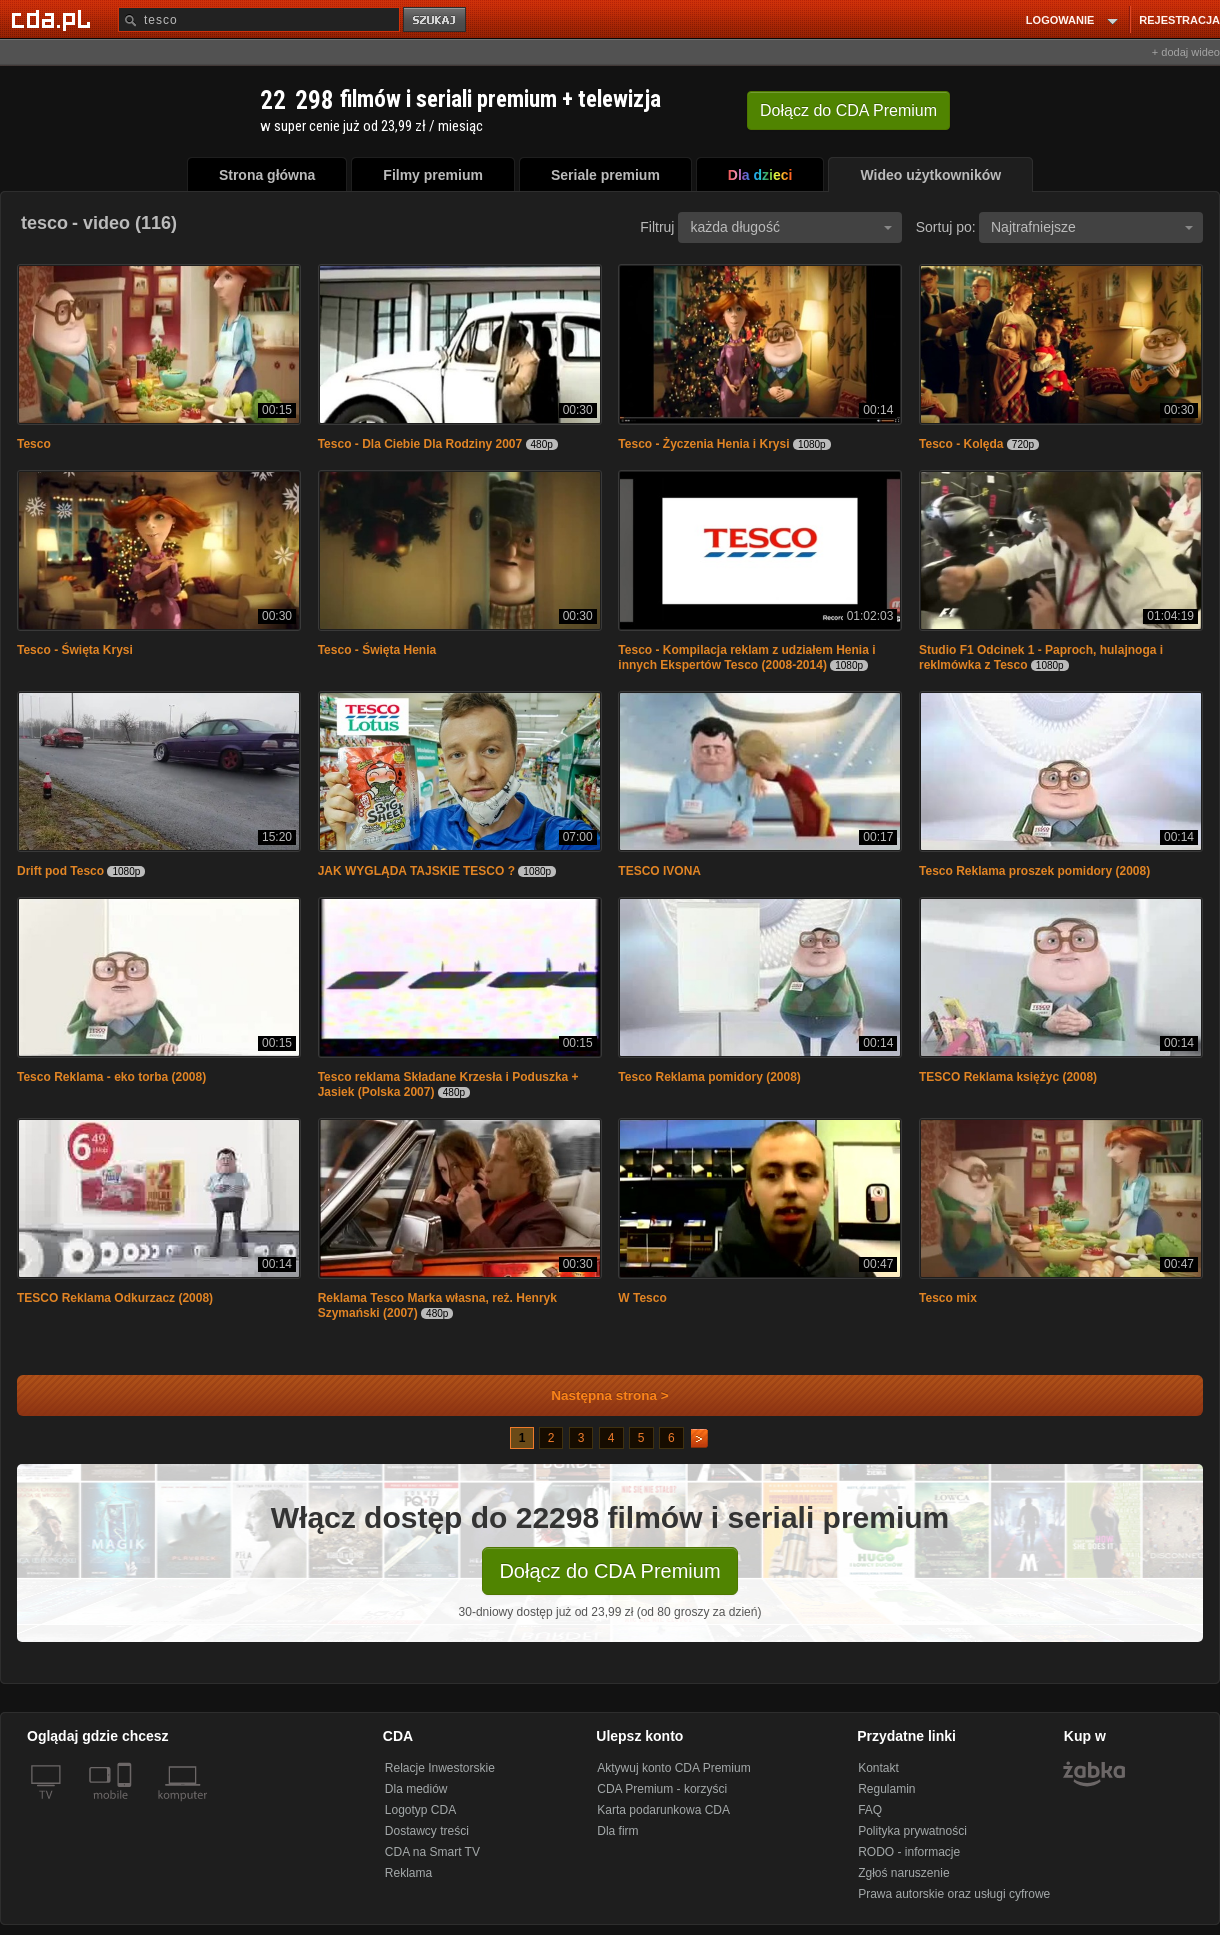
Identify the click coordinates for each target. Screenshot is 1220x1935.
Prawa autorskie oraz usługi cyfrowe (954, 1894)
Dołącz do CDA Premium (609, 1571)
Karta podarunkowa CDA (663, 1810)
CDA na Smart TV (432, 1852)
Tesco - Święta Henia (377, 650)
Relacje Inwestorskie (440, 1768)
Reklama (408, 1873)
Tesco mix (948, 1298)
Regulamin (886, 1789)
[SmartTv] (126, 1807)
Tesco (34, 444)
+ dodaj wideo (1186, 52)
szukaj (436, 20)
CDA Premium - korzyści (662, 1789)
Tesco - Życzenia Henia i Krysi (703, 444)
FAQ (870, 1810)
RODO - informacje (909, 1852)
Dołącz (848, 110)
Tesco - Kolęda (961, 444)
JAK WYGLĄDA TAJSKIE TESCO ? (416, 871)
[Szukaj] (259, 19)
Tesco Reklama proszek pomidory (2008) (1034, 871)
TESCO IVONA (659, 871)
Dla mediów (416, 1789)
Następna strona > (596, 1395)
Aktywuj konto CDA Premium (673, 1768)
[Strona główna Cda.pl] (54, 19)
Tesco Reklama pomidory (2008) (709, 1077)
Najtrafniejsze (1092, 227)
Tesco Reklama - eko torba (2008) (111, 1077)
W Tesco (642, 1298)
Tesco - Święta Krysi (75, 650)
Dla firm (617, 1831)
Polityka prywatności (912, 1831)
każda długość (791, 227)
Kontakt (878, 1768)
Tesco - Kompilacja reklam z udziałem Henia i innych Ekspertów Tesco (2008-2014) (746, 657)
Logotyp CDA (420, 1810)
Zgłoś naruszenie (903, 1873)
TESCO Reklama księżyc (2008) (1008, 1077)
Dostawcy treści (427, 1831)
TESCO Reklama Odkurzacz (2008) (115, 1298)
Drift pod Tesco (60, 871)
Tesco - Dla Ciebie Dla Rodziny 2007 (420, 444)
